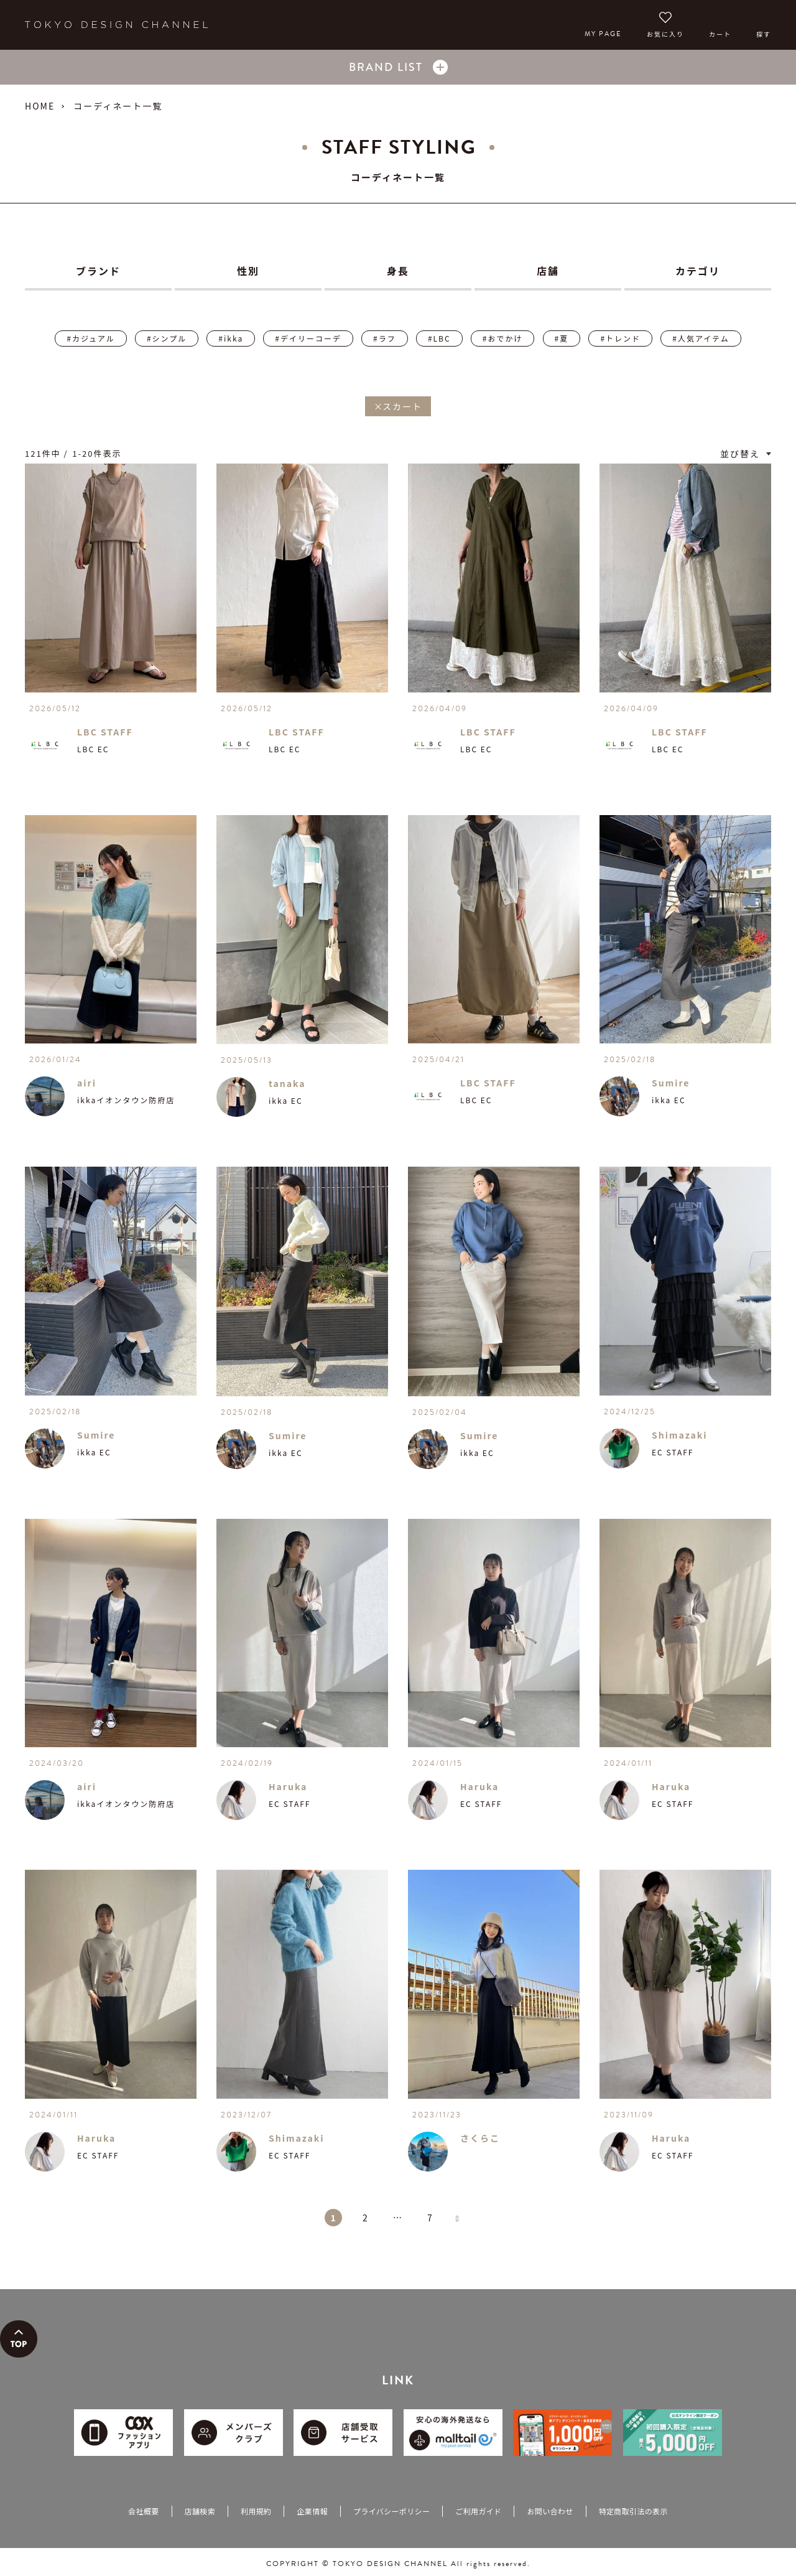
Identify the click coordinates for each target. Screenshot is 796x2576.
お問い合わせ (550, 2511)
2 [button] (366, 2217)
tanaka (287, 1083)
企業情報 (312, 2511)
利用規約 (256, 2511)
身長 (398, 270)
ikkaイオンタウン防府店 (126, 1099)
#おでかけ (503, 338)
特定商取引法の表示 (633, 2511)
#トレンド (620, 338)
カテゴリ (697, 270)
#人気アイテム (700, 338)
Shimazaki (680, 1435)
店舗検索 (200, 2511)
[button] (462, 2224)
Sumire (671, 1082)
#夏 (562, 338)
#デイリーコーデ (308, 338)
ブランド (98, 270)
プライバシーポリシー (391, 2511)
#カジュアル (90, 338)
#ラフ (384, 338)
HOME (40, 106)
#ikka (230, 338)
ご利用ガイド (478, 2511)
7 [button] (430, 2217)
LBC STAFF (105, 732)
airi (86, 1082)
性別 (248, 270)
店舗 (548, 270)
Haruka (288, 1786)
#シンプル (167, 338)
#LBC (439, 338)
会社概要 (143, 2511)
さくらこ (480, 2138)
